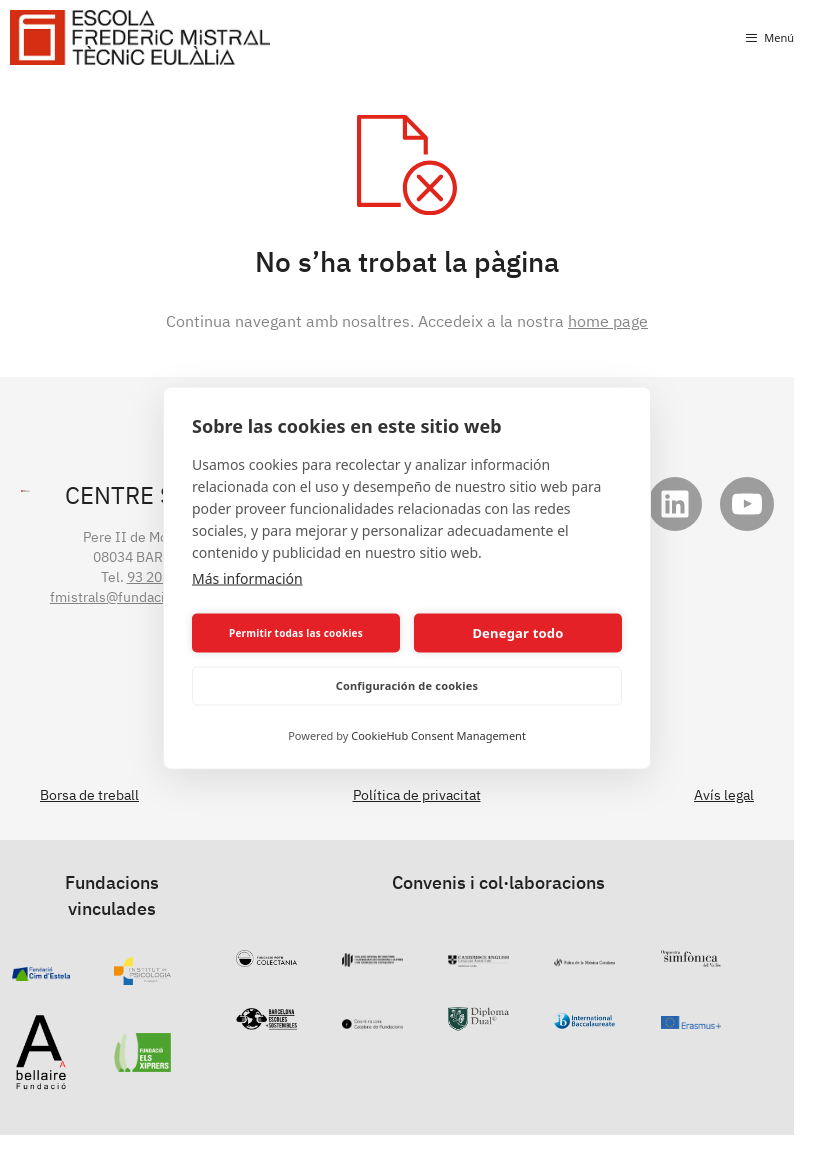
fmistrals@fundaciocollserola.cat (154, 597)
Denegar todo (517, 633)
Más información (247, 577)
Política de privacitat (417, 795)
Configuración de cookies (407, 685)
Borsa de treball (89, 795)
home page (608, 321)
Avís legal (724, 795)
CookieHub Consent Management (438, 734)
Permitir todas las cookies (296, 633)
